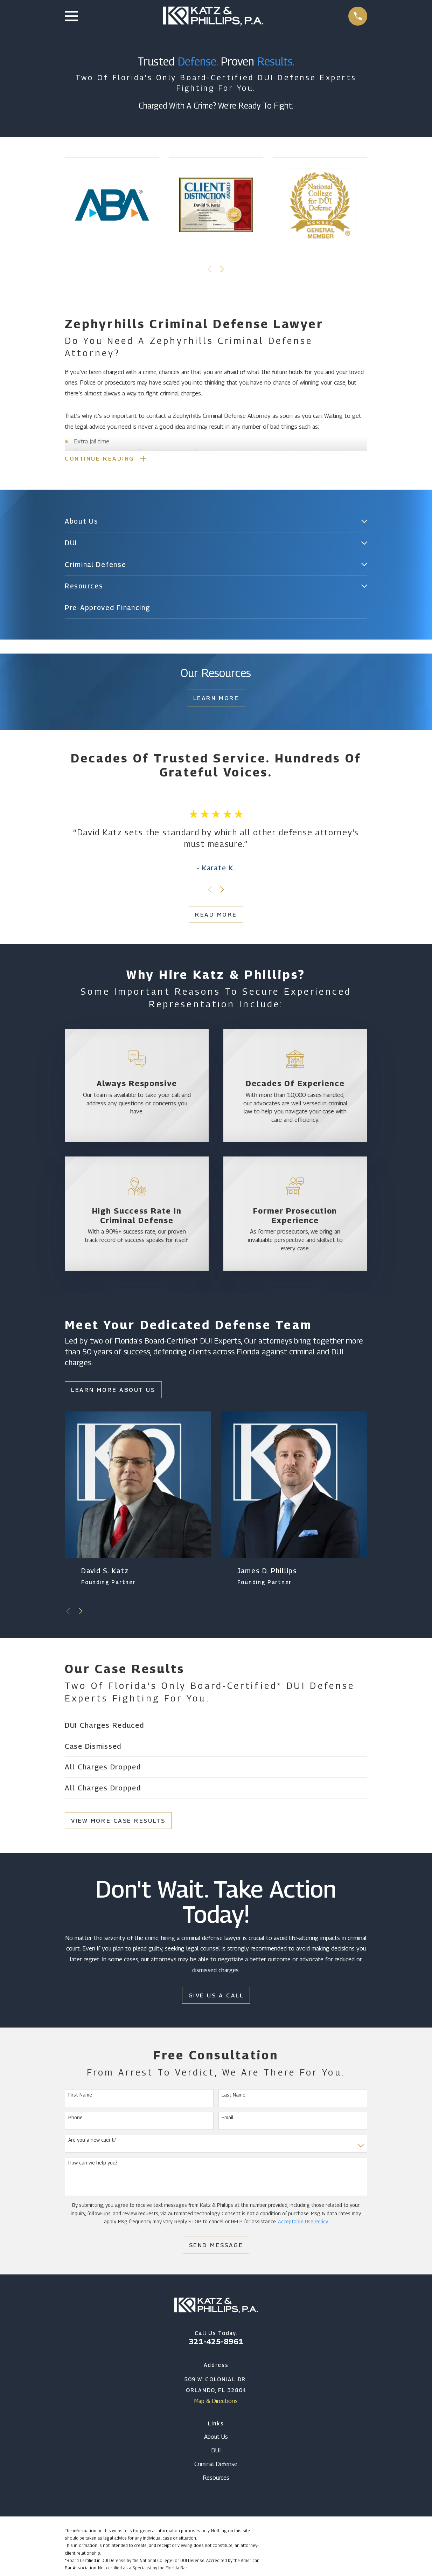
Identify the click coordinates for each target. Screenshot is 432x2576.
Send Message (216, 2246)
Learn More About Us (113, 1390)
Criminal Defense (215, 2465)
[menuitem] (211, 522)
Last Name (233, 2096)
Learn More (216, 699)
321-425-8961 (216, 2342)
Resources (216, 2478)
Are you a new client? (92, 2141)
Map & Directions (216, 2401)
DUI (216, 2451)
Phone (75, 2118)
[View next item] (222, 269)
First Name (80, 2096)
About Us (216, 2437)
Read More (216, 915)
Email (228, 2118)
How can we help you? (93, 2164)
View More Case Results (118, 1821)
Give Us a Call (216, 1996)
